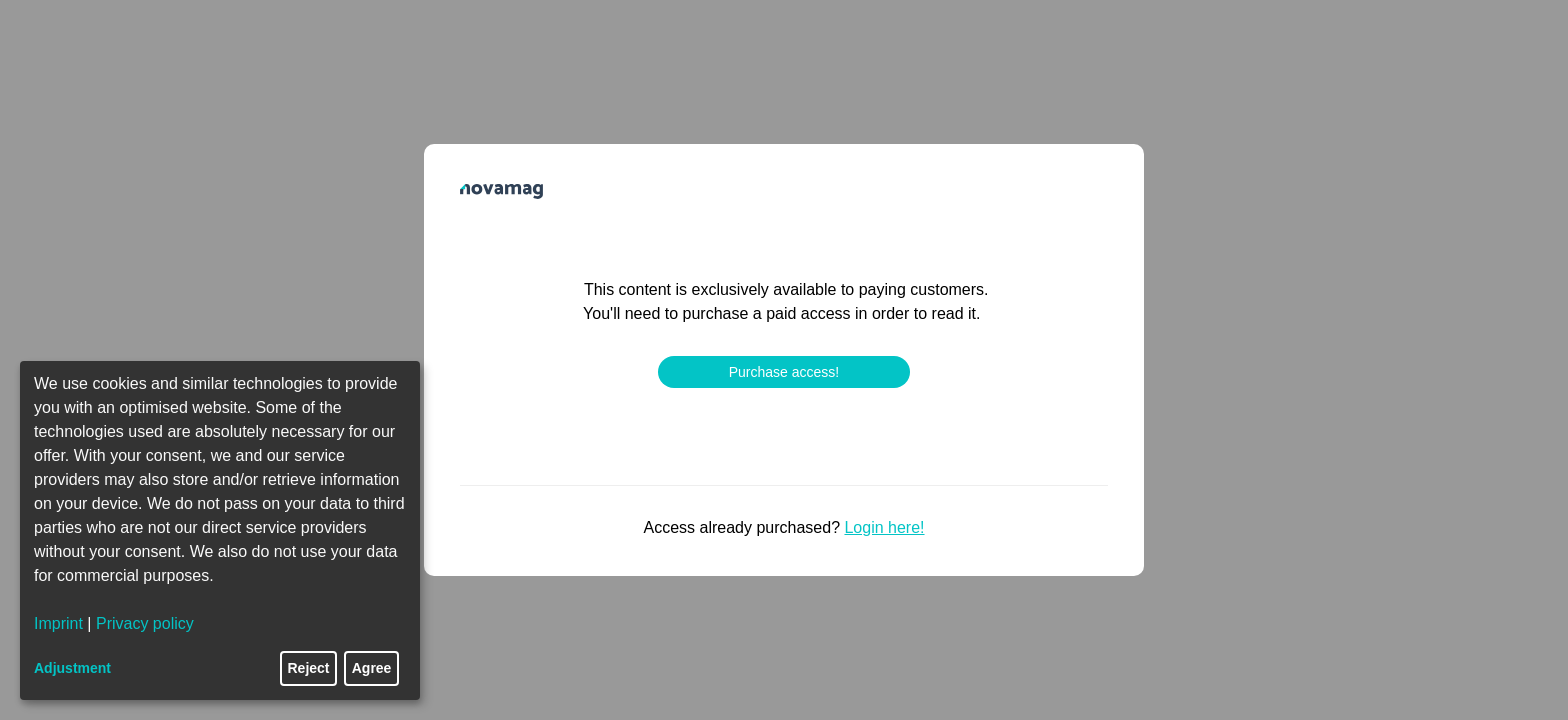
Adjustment (72, 668)
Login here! (884, 527)
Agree (372, 668)
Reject (309, 668)
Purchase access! (784, 372)
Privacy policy (145, 623)
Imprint (58, 623)
